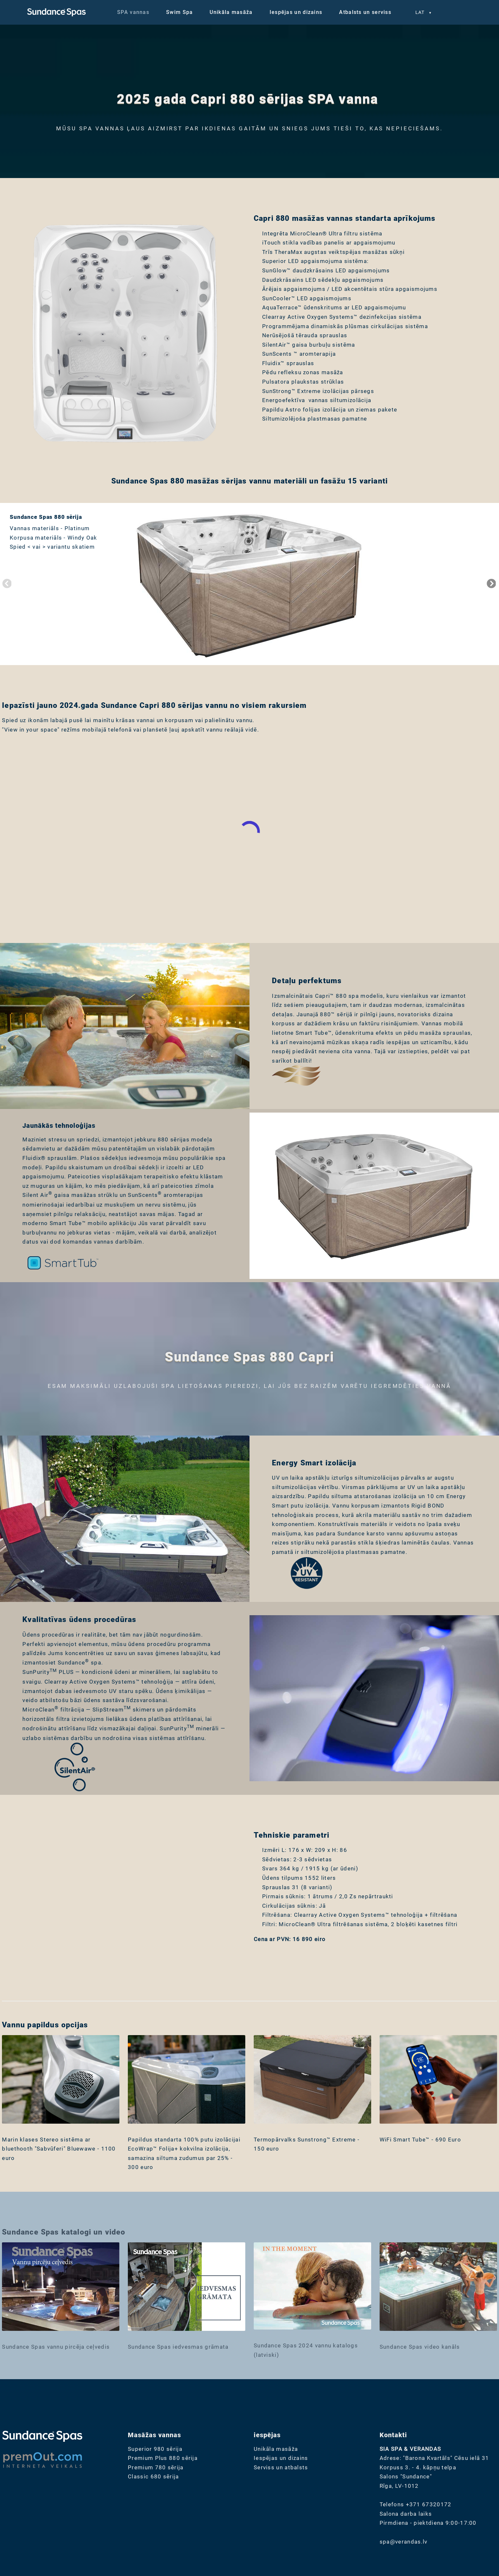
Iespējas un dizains (296, 12)
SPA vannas (133, 12)
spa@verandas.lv (404, 2541)
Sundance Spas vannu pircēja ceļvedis (56, 2346)
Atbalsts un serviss (365, 12)
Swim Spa (179, 12)
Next (491, 584)
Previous (6, 584)
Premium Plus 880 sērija (163, 2458)
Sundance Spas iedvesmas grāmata (178, 2346)
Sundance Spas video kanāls (420, 2346)
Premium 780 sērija (155, 2467)
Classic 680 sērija (153, 2476)
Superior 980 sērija (155, 2449)
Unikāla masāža (231, 12)
